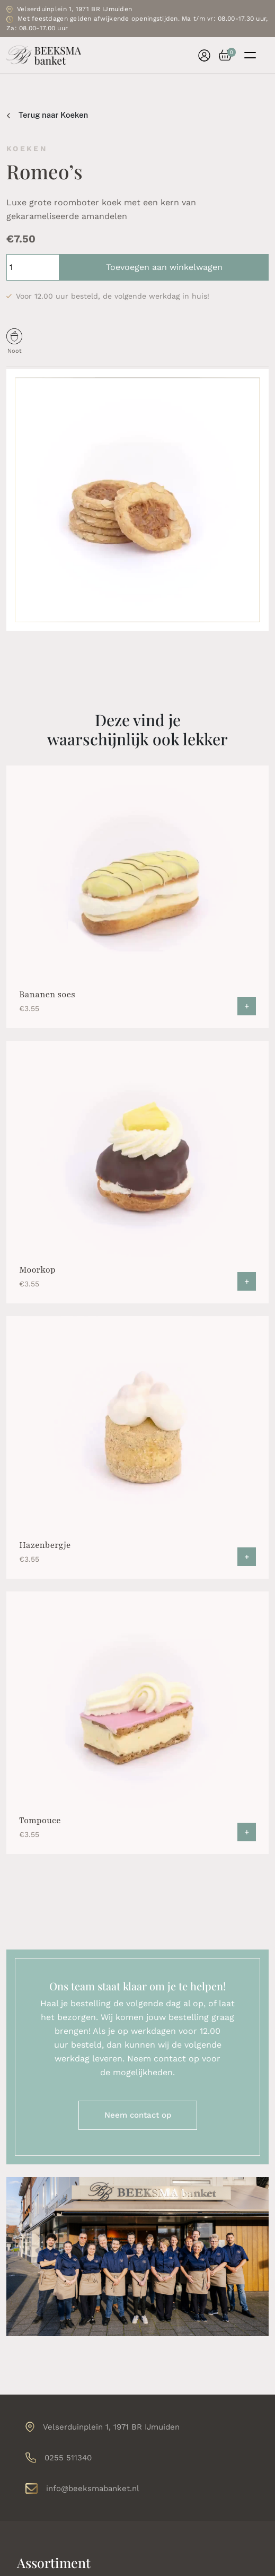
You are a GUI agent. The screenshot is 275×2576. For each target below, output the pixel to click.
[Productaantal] (32, 267)
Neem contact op (137, 2115)
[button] (221, 54)
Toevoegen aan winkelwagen (164, 267)
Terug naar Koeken (47, 114)
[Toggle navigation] (250, 55)
